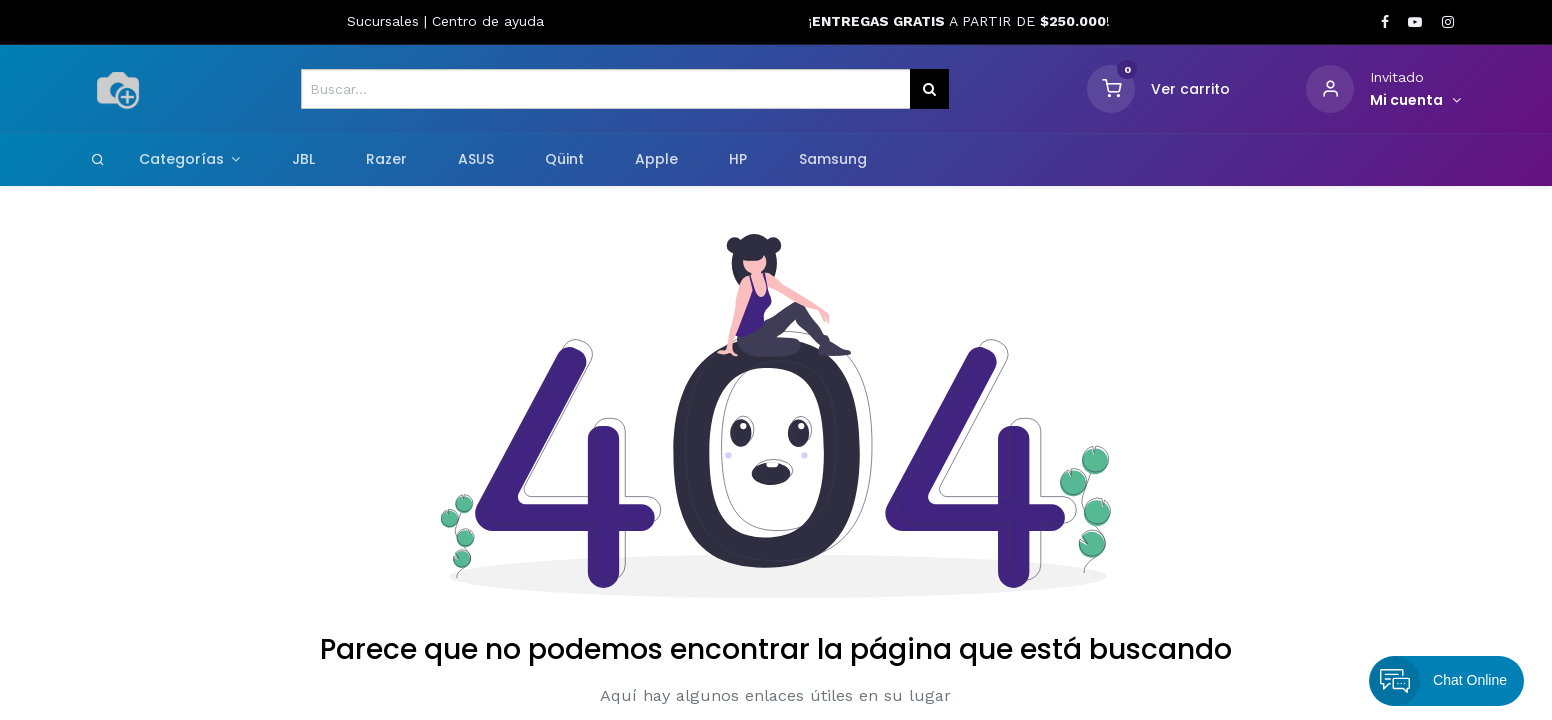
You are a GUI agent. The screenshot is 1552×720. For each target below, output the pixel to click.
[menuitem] (303, 160)
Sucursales (385, 21)
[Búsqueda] (929, 89)
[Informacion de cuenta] (1415, 101)
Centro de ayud (484, 21)
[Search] (98, 159)
